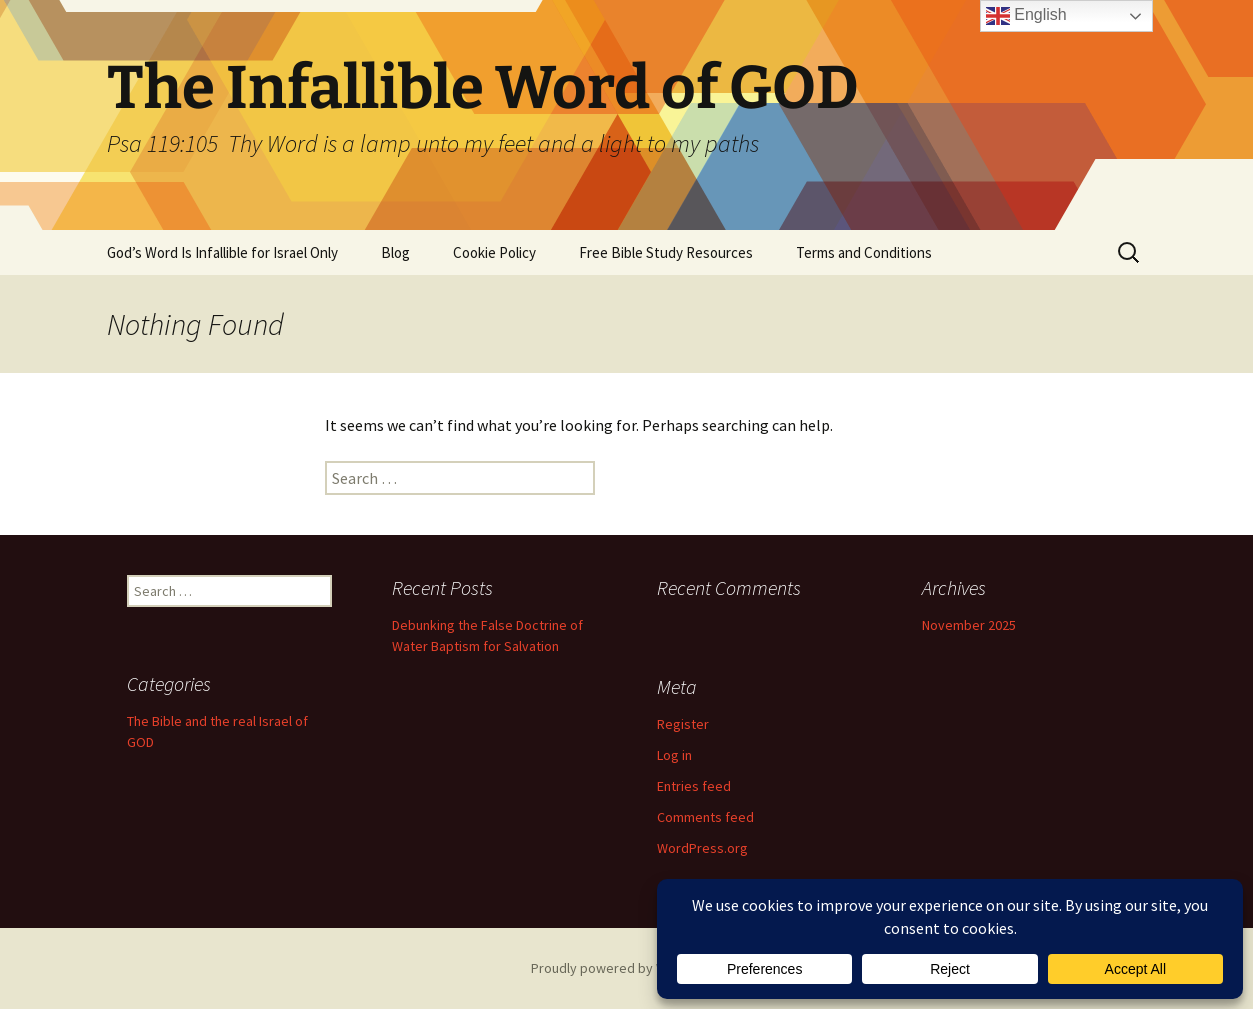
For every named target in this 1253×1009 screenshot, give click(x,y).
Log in (674, 755)
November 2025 (969, 625)
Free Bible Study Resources (666, 252)
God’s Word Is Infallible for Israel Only (222, 252)
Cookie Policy (494, 252)
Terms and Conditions (864, 252)
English (1026, 16)
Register (683, 724)
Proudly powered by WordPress (627, 968)
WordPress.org (702, 848)
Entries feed (694, 786)
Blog (395, 252)
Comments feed (705, 817)
